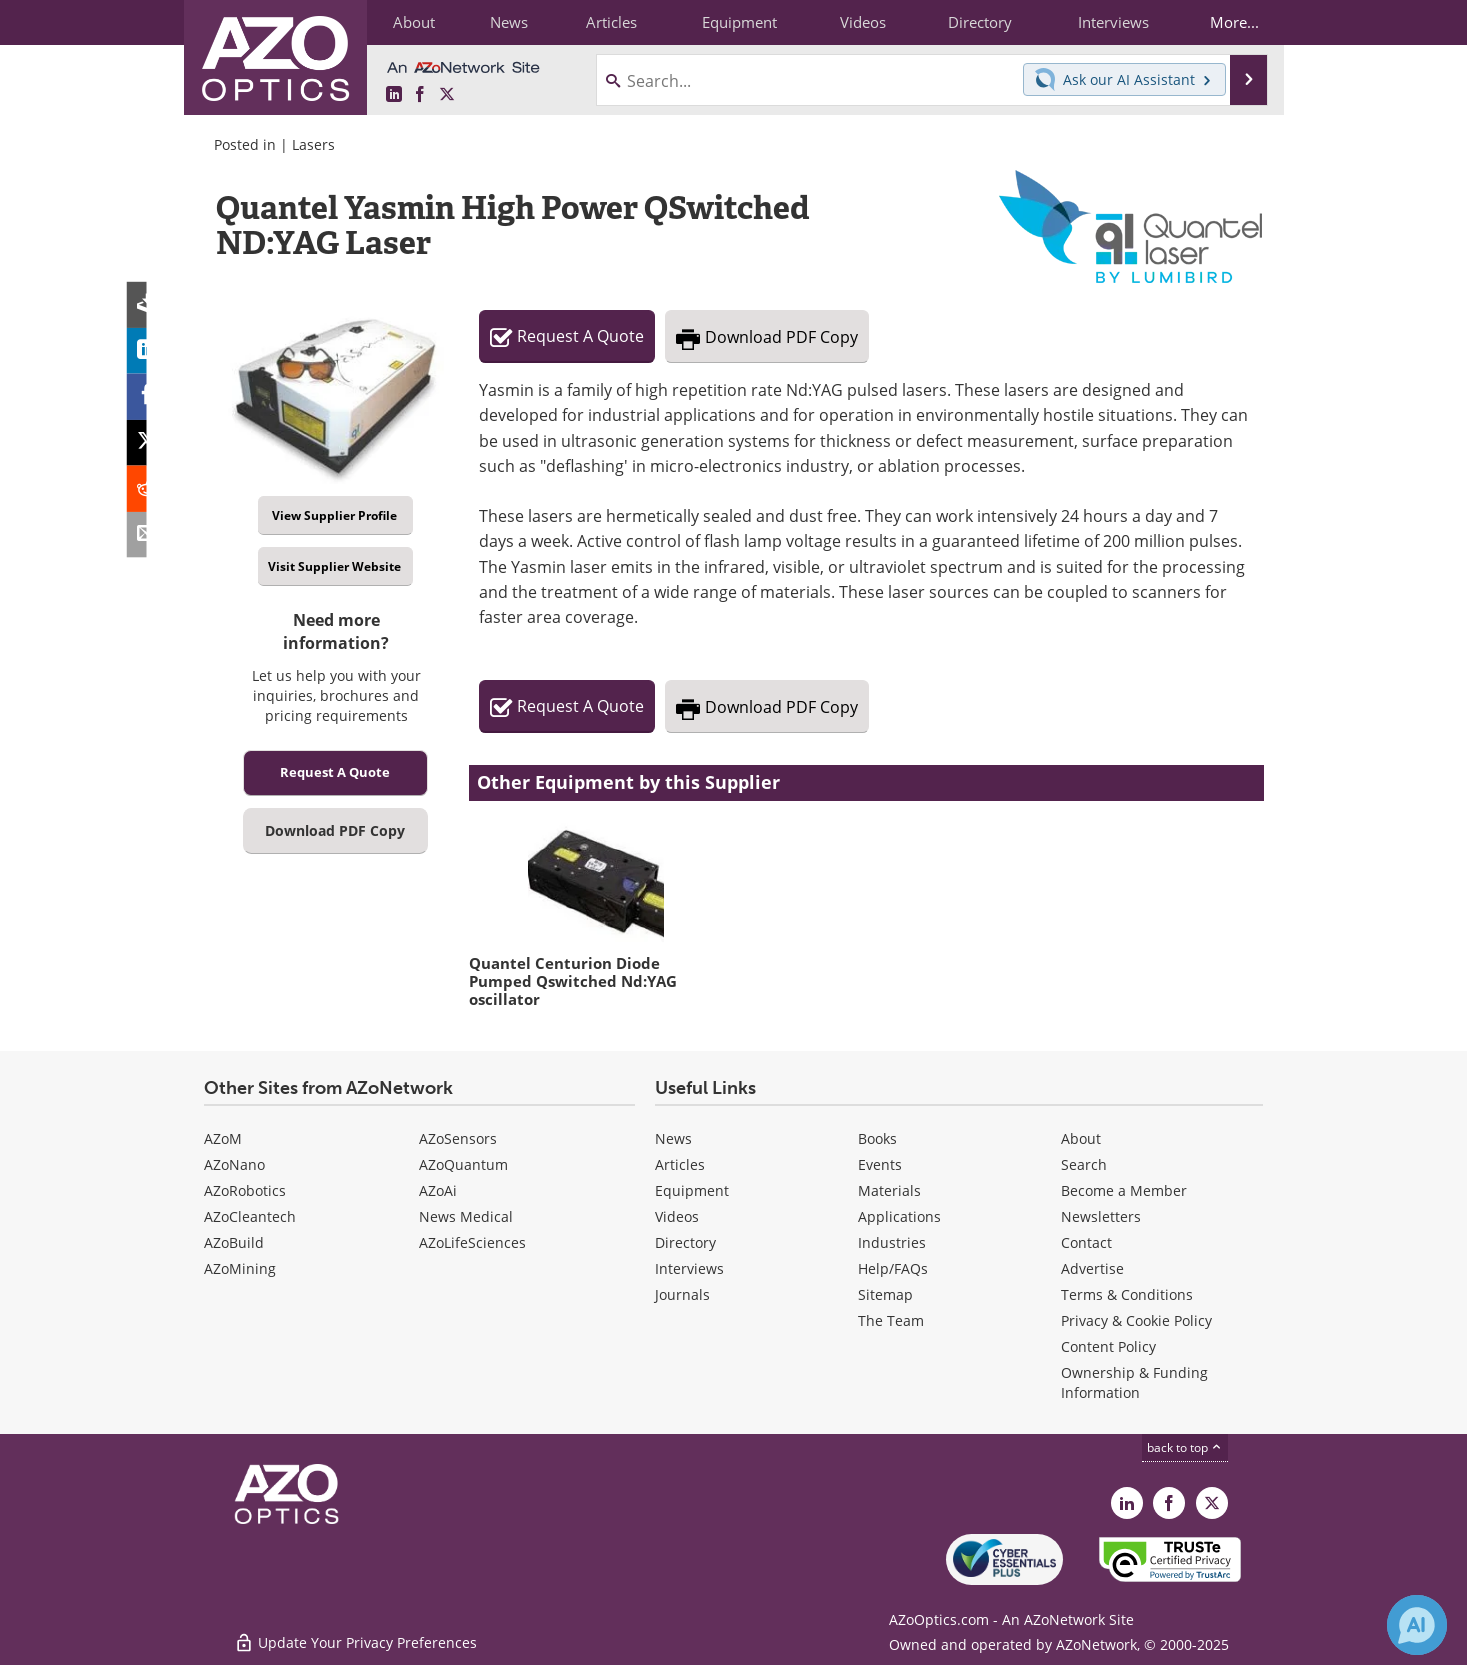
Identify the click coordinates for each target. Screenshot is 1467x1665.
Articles (680, 1164)
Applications (899, 1216)
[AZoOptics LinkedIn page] (394, 95)
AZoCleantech (250, 1216)
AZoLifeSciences (472, 1242)
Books (877, 1138)
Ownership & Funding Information (1134, 1382)
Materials (889, 1190)
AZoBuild (234, 1242)
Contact (1086, 1242)
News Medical (466, 1216)
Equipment (692, 1190)
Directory (685, 1242)
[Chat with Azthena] (1417, 1625)
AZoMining (240, 1268)
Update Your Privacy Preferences (355, 1639)
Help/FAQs (893, 1268)
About (1081, 1138)
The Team (891, 1320)
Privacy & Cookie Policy (1136, 1320)
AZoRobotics (245, 1190)
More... (1230, 22)
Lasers (313, 144)
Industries (892, 1242)
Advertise (1092, 1268)
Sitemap (885, 1294)
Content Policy (1108, 1346)
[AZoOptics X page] (447, 95)
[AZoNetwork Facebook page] (420, 95)
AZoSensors (458, 1138)
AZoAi (438, 1190)
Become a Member (1124, 1190)
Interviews (689, 1268)
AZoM (223, 1138)
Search (1084, 1164)
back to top (1185, 1447)
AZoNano (234, 1164)
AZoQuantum (463, 1164)
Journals (682, 1294)
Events (880, 1164)
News (673, 1138)
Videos (677, 1216)
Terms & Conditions (1127, 1294)
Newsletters (1101, 1216)
